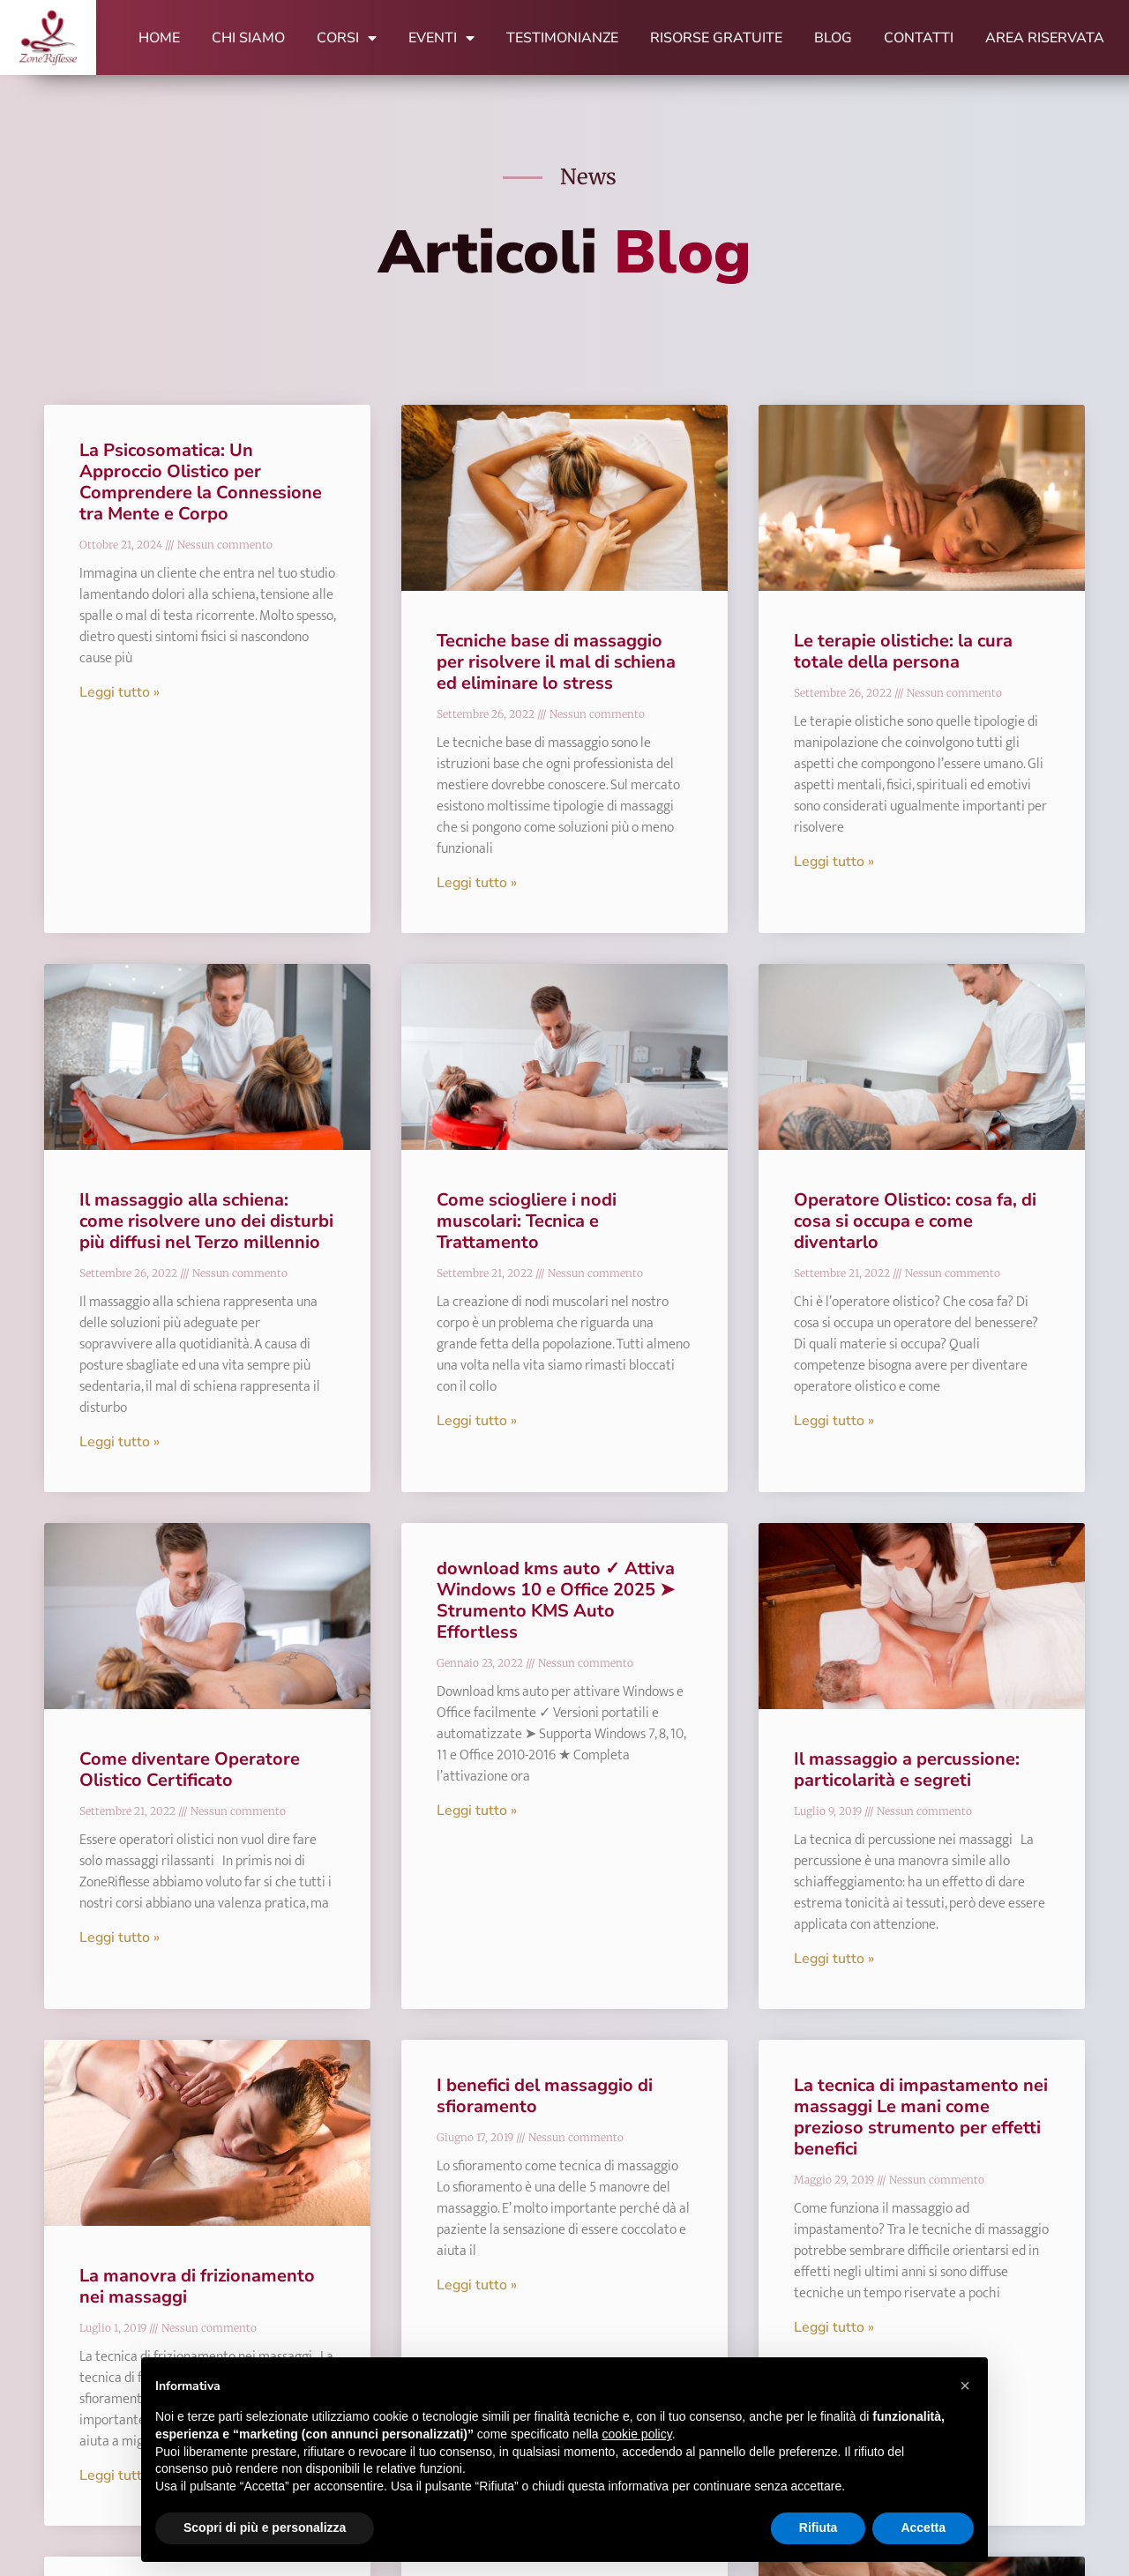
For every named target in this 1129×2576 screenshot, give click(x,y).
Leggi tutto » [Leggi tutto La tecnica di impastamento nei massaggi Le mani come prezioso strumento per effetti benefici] (834, 2327)
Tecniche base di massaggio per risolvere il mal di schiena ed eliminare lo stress (556, 662)
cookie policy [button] (637, 2434)
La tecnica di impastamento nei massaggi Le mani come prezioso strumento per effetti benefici (921, 2117)
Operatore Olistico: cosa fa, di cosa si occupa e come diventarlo (915, 1221)
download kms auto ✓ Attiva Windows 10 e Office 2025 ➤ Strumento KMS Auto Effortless (556, 1600)
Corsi (347, 38)
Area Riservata (1044, 38)
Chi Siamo (248, 38)
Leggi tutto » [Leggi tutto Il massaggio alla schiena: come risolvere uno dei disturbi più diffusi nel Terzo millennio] (119, 1442)
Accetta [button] (923, 2527)
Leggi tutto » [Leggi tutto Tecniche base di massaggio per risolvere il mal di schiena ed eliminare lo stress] (477, 882)
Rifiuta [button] (818, 2527)
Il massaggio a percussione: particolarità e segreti (907, 1769)
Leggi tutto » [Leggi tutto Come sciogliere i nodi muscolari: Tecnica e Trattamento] (477, 1420)
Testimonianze (562, 38)
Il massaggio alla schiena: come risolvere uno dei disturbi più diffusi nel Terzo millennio (206, 1221)
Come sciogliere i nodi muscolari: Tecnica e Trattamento (527, 1221)
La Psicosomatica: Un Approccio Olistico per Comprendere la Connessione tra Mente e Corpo (200, 482)
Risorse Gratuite (716, 38)
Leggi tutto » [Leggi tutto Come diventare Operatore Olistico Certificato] (119, 1937)
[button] (965, 2385)
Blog (833, 38)
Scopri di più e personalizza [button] (264, 2527)
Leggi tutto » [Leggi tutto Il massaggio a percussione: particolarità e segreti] (834, 1958)
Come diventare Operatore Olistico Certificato (189, 1769)
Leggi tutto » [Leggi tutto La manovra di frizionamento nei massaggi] (119, 2475)
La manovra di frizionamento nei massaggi (197, 2286)
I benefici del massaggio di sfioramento (545, 2095)
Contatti (918, 38)
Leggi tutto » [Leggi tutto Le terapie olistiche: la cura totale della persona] (834, 861)
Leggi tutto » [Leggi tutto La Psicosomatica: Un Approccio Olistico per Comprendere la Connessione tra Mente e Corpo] (119, 692)
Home (159, 38)
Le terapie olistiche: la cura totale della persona (903, 651)
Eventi (441, 38)
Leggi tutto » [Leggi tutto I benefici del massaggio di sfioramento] (477, 2285)
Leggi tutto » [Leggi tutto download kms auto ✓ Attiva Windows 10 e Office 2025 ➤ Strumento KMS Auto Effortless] (477, 1810)
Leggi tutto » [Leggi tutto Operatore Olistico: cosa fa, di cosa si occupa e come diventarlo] (834, 1420)
